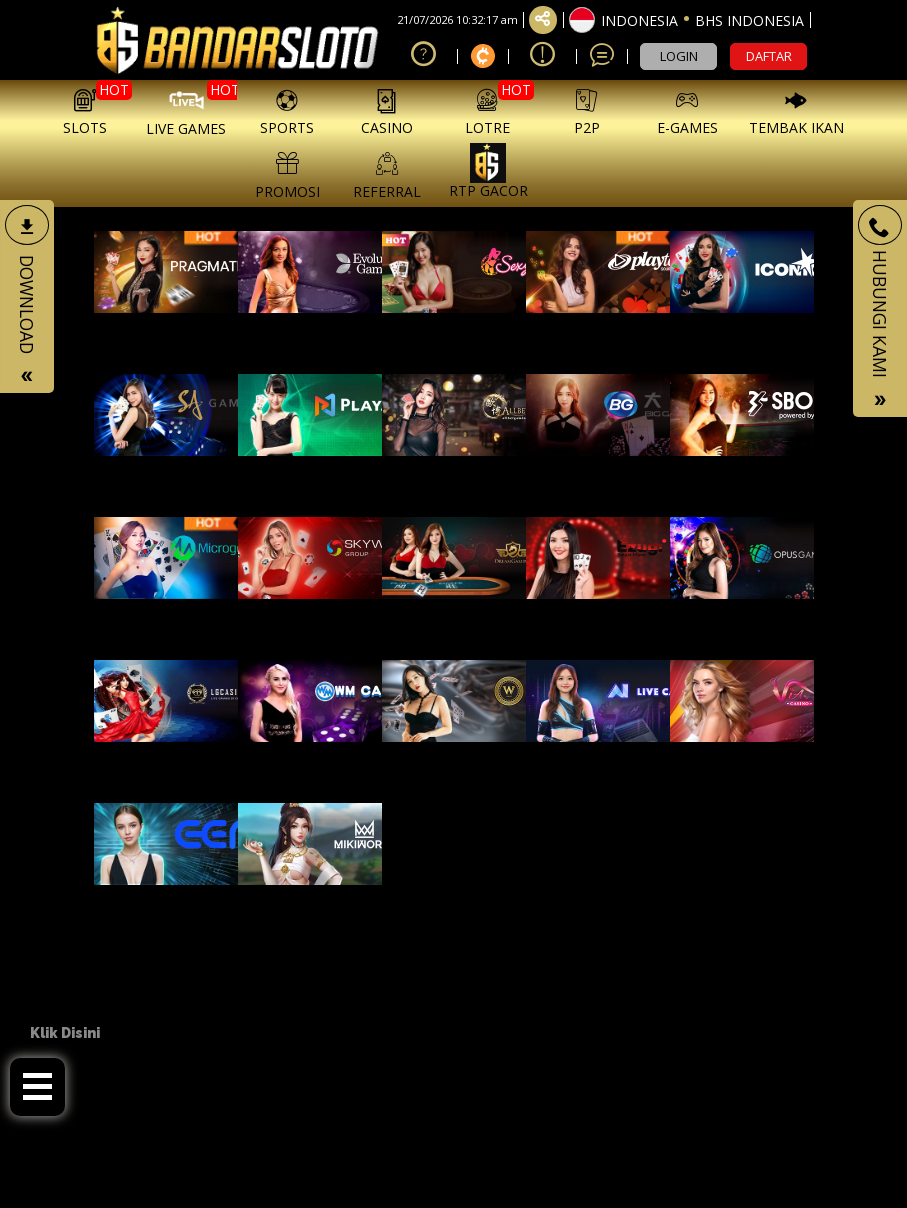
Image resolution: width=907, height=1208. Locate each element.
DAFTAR (769, 56)
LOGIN (679, 56)
